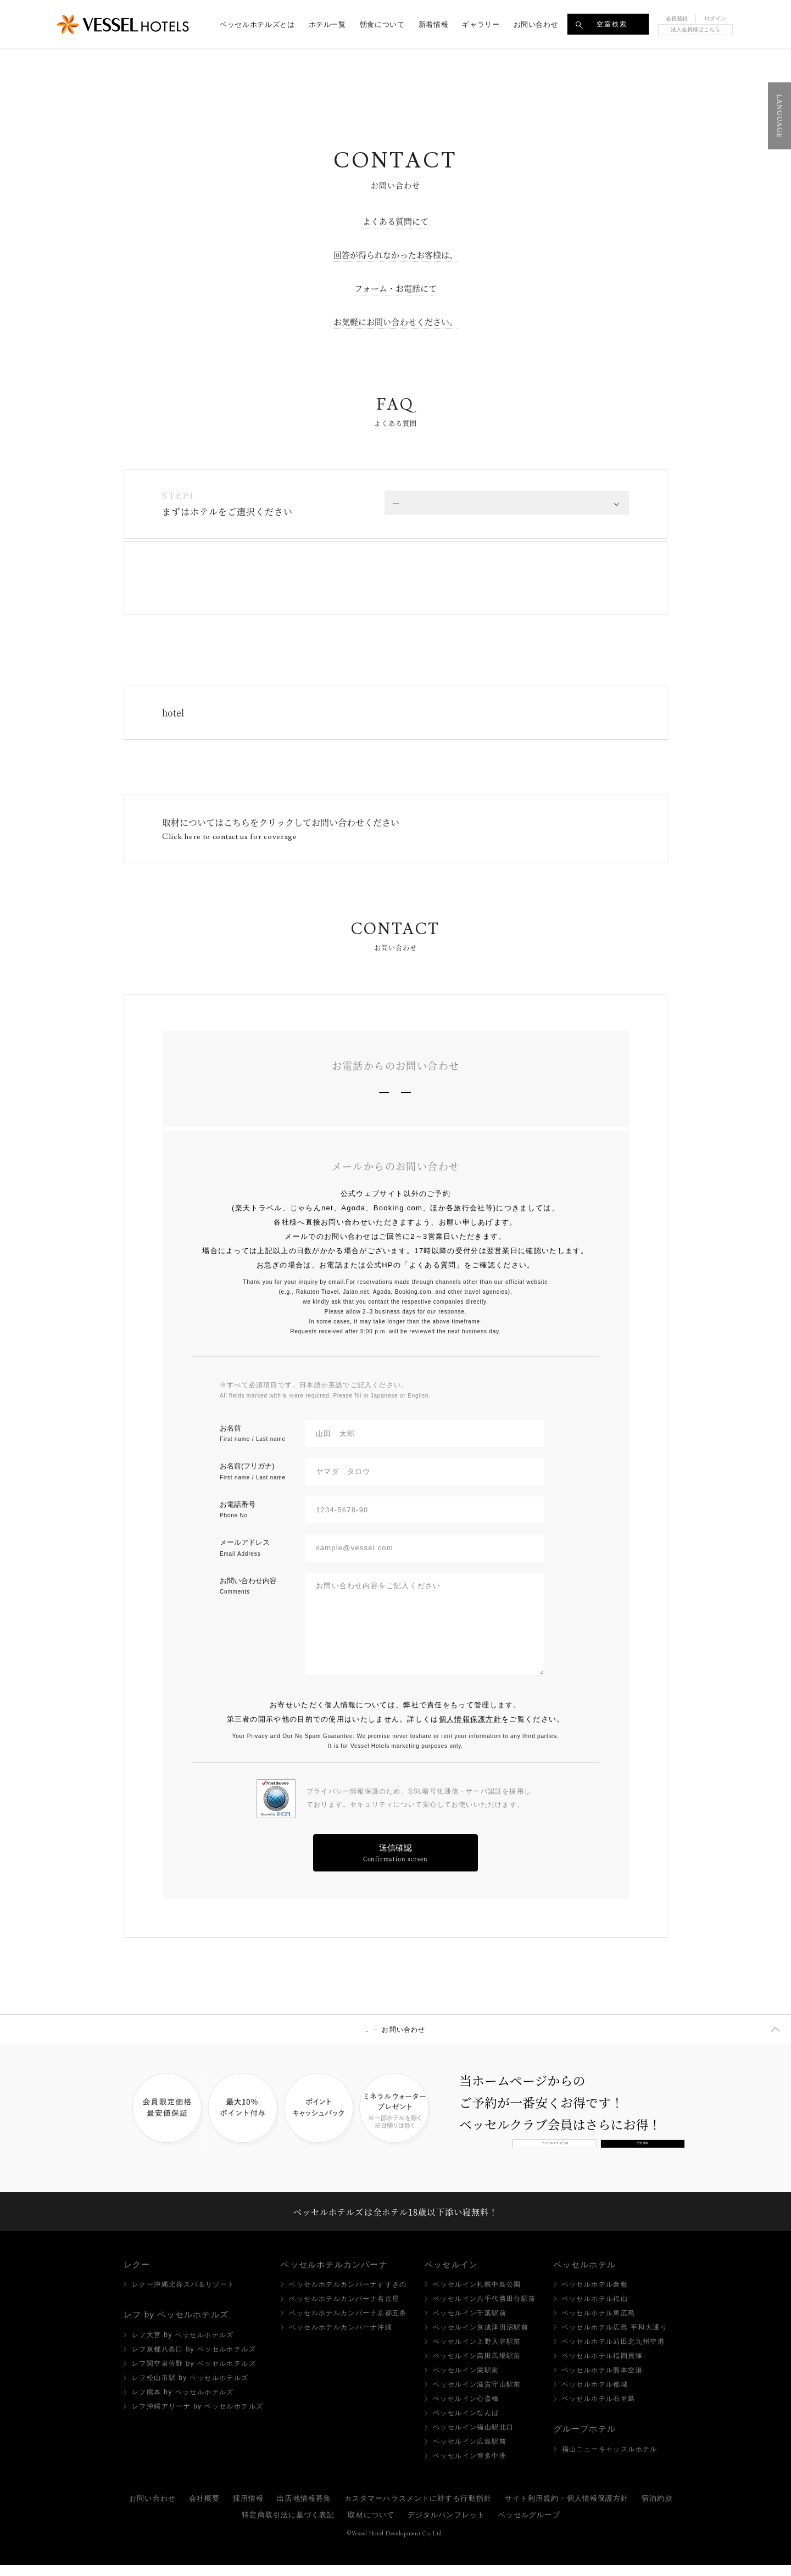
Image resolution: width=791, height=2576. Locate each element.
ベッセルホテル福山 (595, 2310)
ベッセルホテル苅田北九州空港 (613, 2352)
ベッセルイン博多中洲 (469, 2467)
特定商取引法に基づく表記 (288, 2526)
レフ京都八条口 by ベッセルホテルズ (194, 2359)
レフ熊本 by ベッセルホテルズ (183, 2402)
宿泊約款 (657, 2509)
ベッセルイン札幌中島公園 (477, 2295)
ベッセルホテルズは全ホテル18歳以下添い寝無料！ (395, 2216)
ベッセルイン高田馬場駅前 (477, 2367)
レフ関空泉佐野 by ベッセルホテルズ (194, 2374)
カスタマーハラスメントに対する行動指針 (418, 2509)
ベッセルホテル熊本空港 (602, 2381)
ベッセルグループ (529, 2526)
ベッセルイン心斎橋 (466, 2409)
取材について (371, 2526)
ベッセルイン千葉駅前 (469, 2324)
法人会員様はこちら (695, 29)
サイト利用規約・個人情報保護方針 (567, 2509)
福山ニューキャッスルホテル (610, 2459)
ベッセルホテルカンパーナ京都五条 (347, 2324)
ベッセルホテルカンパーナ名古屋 (344, 2310)
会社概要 (204, 2509)
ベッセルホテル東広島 (599, 2324)
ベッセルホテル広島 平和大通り (614, 2338)
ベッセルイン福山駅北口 (473, 2438)
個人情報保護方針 (470, 1719)
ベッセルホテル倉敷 (595, 2295)
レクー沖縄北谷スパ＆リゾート (183, 2295)
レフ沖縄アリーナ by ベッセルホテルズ (197, 2417)
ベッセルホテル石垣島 (599, 2409)
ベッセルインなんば (466, 2424)
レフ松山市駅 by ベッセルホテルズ (190, 2388)
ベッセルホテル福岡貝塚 (602, 2367)
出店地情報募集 (304, 2509)
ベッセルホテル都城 (595, 2395)
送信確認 (395, 1853)
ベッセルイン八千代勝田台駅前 (484, 2310)
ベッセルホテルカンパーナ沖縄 (340, 2338)
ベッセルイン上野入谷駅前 (477, 2352)
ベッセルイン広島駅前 (469, 2452)
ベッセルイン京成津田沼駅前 (480, 2338)
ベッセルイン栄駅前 (466, 2381)
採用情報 (248, 2509)
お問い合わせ (152, 2509)
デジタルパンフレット (446, 2526)
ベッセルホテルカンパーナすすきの (347, 2295)
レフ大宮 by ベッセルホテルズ (183, 2345)
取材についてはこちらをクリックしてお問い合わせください (280, 829)
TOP (367, 2029)
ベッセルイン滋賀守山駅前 (477, 2395)
